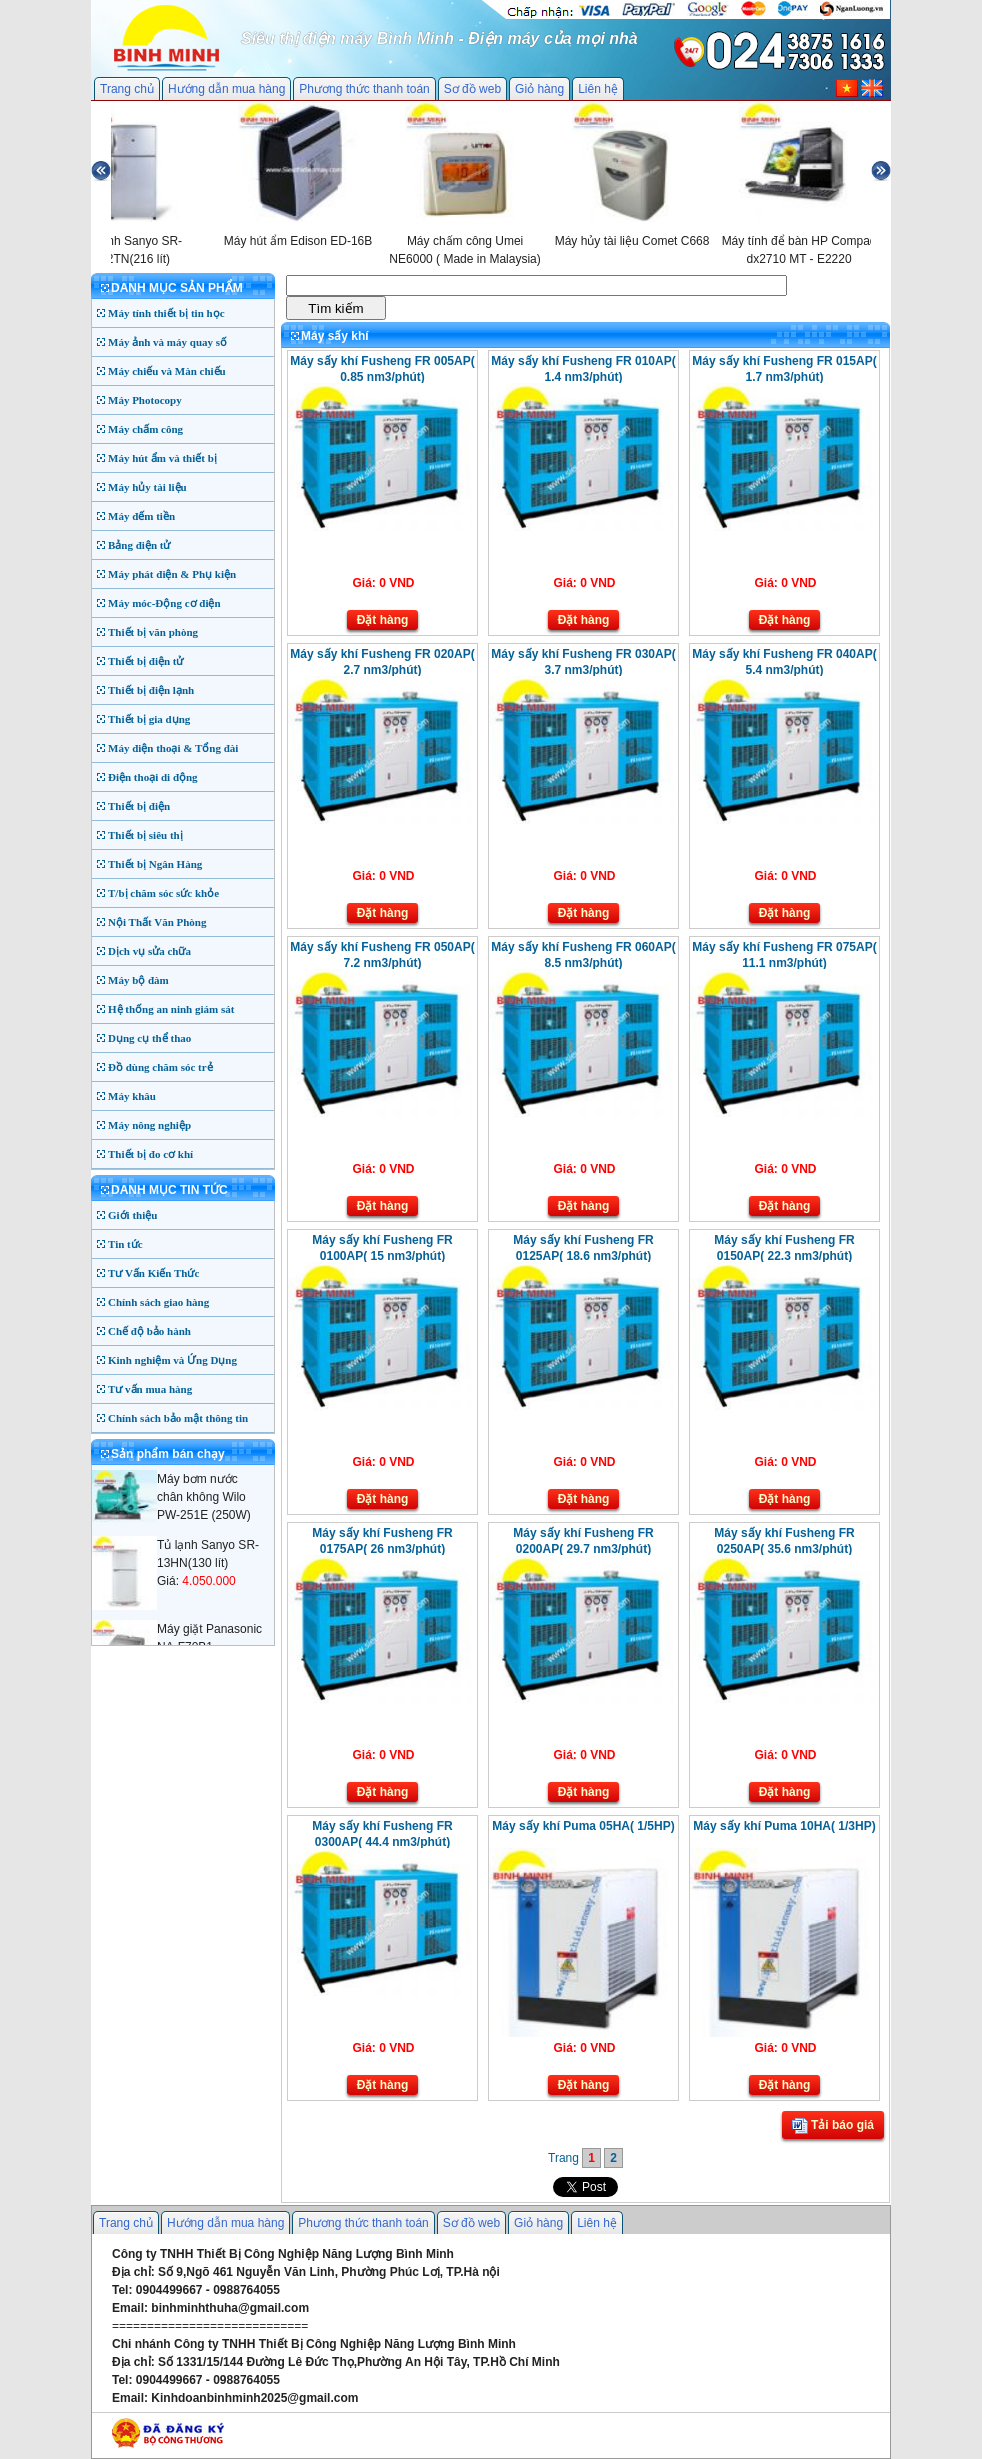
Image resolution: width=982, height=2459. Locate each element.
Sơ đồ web (472, 89)
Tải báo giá (833, 2126)
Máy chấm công (145, 429)
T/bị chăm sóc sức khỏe (163, 893)
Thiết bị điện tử (146, 661)
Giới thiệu (132, 1215)
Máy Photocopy (145, 400)
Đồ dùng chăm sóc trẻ (160, 1067)
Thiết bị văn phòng (153, 632)
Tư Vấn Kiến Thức (153, 1273)
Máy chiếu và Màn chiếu (167, 371)
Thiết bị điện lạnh (151, 690)
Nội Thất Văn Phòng (157, 922)
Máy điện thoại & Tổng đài (173, 748)
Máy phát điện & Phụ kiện (172, 574)
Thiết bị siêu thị (145, 835)
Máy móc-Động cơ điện (164, 603)
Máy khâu (132, 1096)
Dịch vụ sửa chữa (149, 951)
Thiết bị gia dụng (149, 719)
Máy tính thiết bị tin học (166, 313)
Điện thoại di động (153, 777)
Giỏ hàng (539, 89)
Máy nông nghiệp (149, 1125)
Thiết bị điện (139, 806)
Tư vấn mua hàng (150, 1389)
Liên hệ (598, 89)
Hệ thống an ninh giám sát (171, 1009)
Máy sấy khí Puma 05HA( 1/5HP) (583, 1826)
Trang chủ (127, 89)
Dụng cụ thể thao (149, 1038)
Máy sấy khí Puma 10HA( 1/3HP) (784, 1826)
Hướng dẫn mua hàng (226, 89)
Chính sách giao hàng (158, 1302)
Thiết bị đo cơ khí (150, 1154)
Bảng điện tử (139, 545)
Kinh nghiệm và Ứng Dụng (172, 1360)
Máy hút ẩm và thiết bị (162, 458)
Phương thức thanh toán (364, 89)
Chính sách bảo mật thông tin (178, 1418)
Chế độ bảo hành (149, 1331)
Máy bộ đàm (138, 980)
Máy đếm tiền (141, 516)
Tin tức (125, 1244)
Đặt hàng (383, 620)
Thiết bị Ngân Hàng (155, 864)
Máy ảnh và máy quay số (167, 342)
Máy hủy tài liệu (147, 487)
